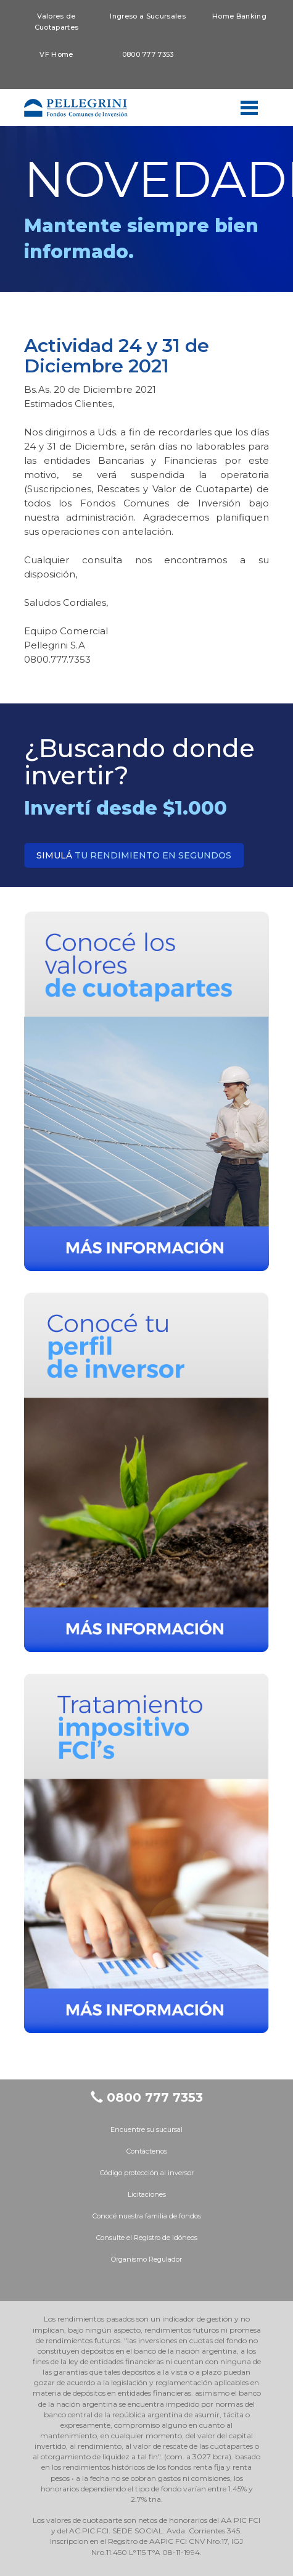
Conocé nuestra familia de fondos (147, 2216)
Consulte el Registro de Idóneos (146, 2237)
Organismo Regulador (146, 2259)
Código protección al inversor (147, 2172)
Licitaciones (147, 2194)
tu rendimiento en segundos (133, 855)
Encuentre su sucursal (146, 2129)
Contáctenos (146, 2151)
